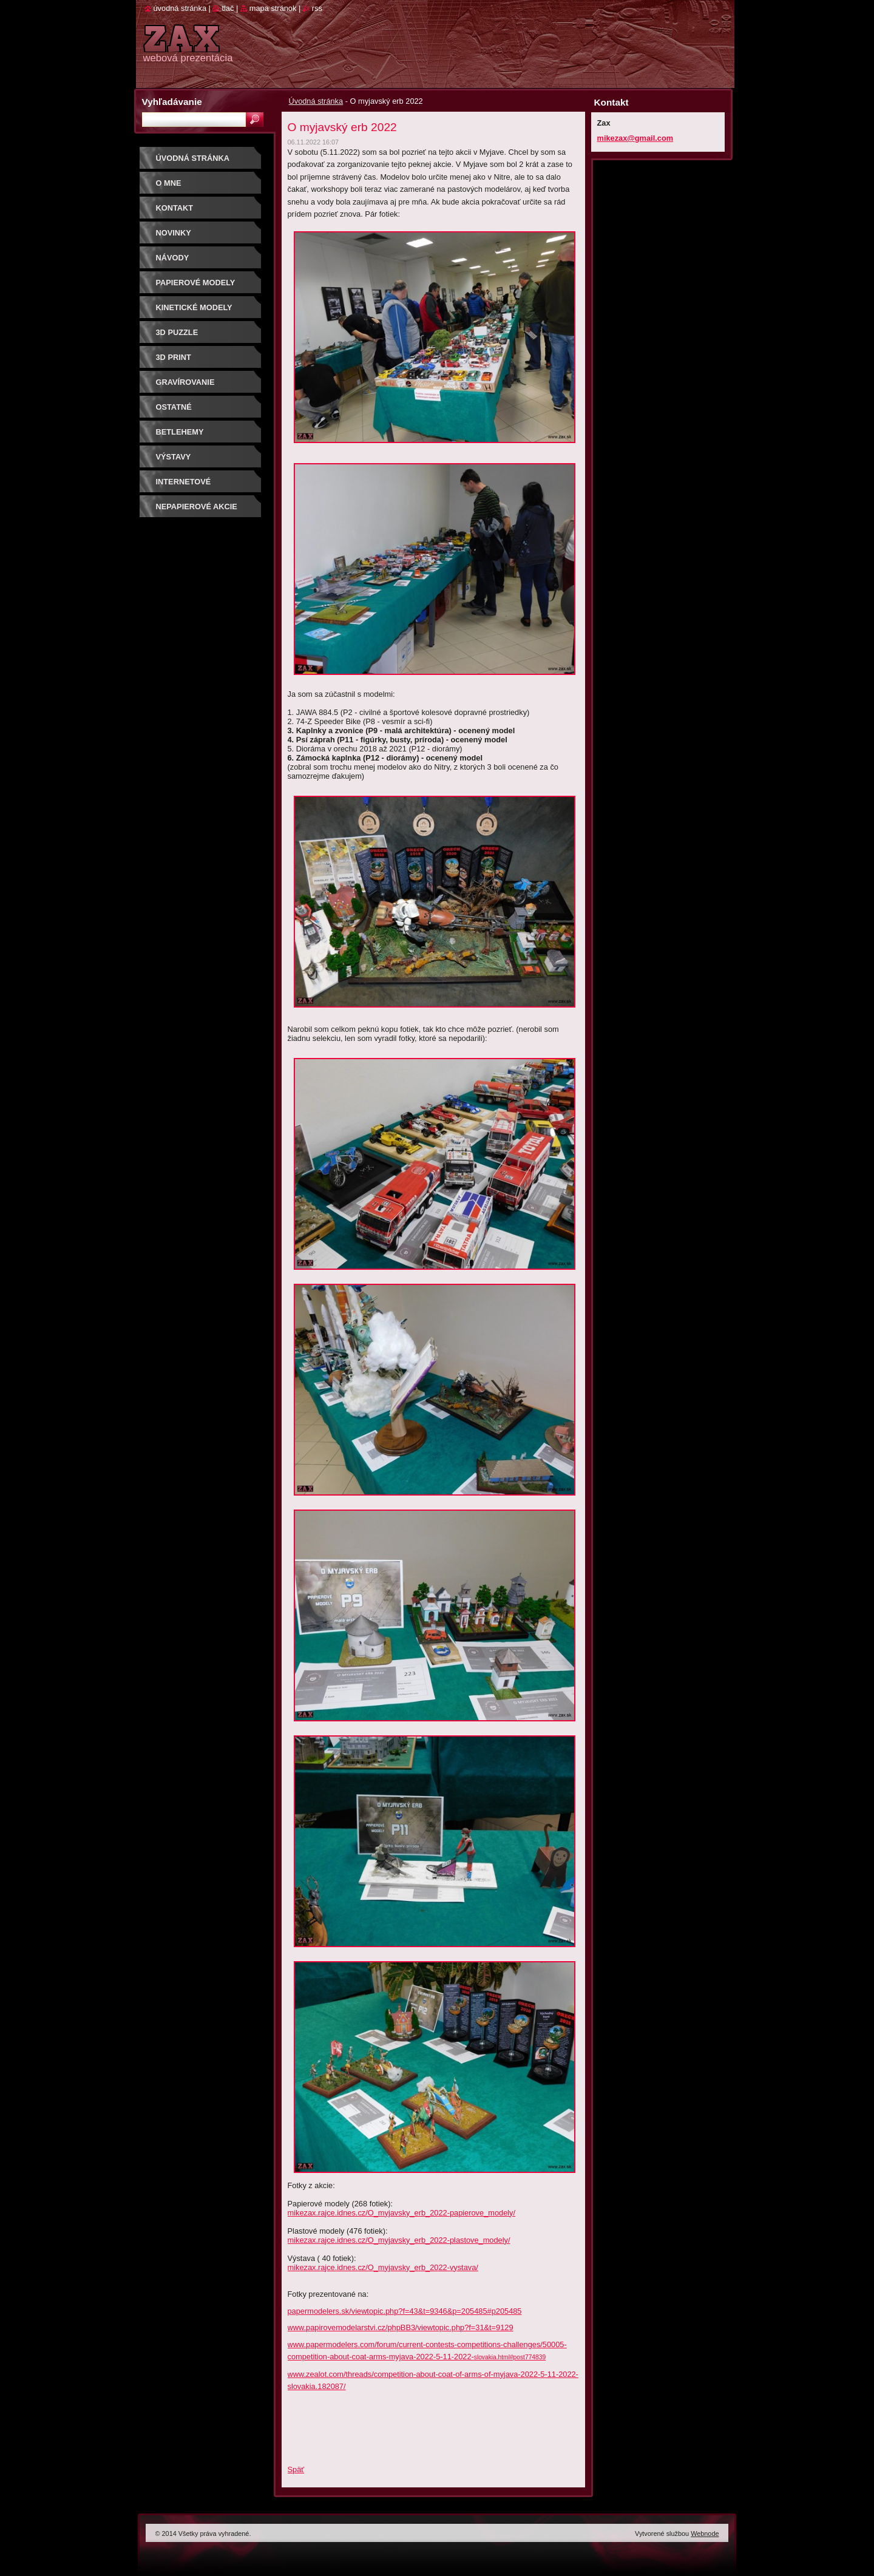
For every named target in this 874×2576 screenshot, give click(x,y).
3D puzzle (177, 332)
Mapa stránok (273, 8)
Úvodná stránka (316, 101)
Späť (296, 2469)
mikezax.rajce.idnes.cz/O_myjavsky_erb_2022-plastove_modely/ (399, 2240)
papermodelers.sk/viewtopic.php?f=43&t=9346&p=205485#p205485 (405, 2311)
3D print (173, 357)
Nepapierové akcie (196, 506)
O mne (168, 183)
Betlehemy (180, 431)
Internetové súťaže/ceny (183, 486)
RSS (317, 8)
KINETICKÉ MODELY (194, 307)
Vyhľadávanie (172, 102)
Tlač (228, 8)
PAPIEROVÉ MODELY (195, 282)
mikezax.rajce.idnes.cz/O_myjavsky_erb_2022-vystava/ (383, 2267)
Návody (172, 257)
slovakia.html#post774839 (510, 2357)
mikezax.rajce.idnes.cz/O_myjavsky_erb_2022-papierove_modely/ (402, 2212)
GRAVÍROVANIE (185, 382)
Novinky (173, 232)
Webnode (705, 2533)
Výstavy (173, 456)
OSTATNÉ (174, 407)
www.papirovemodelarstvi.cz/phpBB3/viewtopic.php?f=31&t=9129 (400, 2327)
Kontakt (175, 207)
